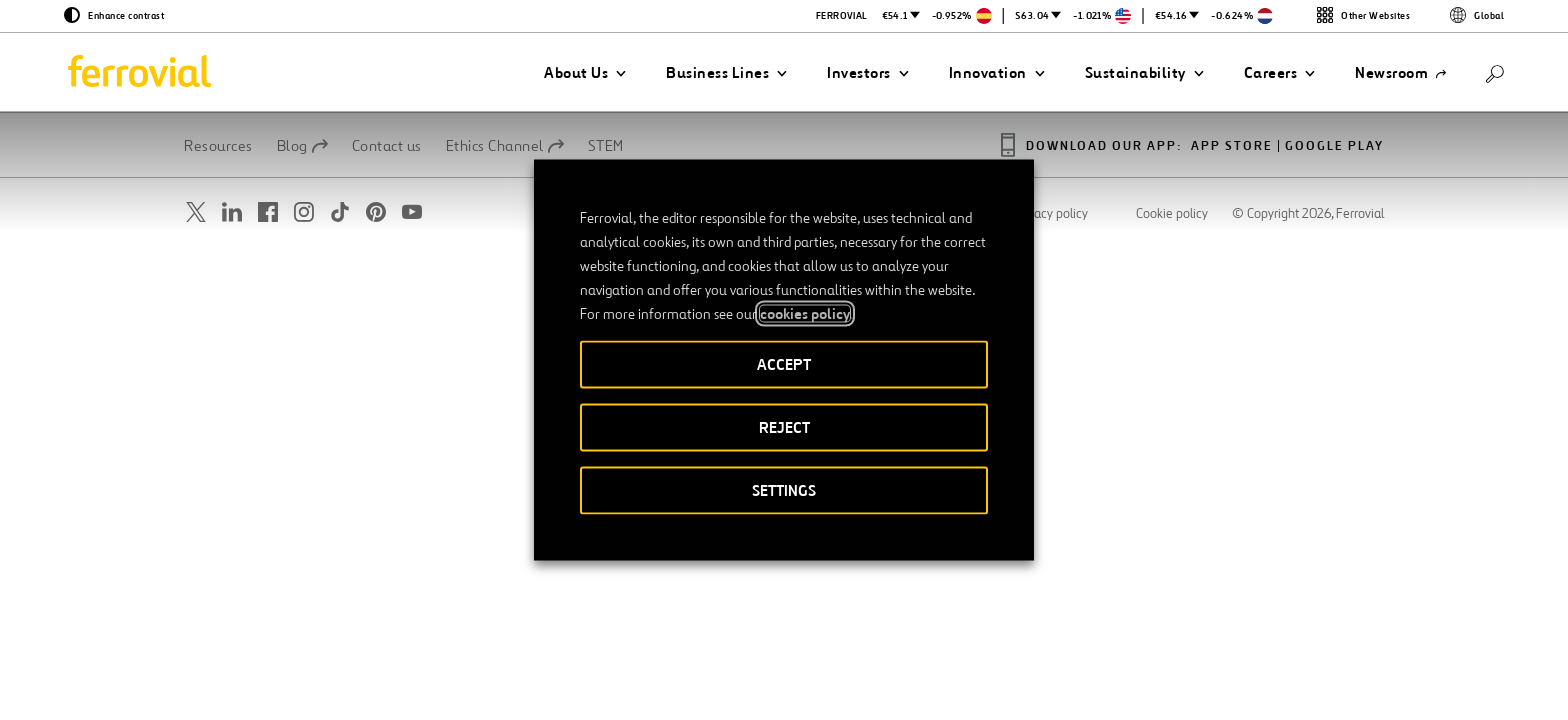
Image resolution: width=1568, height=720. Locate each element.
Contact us (387, 146)
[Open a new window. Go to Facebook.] (268, 212)
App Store (1232, 146)
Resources (218, 146)
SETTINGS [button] (784, 490)
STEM (606, 146)
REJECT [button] (784, 427)
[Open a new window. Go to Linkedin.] (232, 212)
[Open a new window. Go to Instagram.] (304, 212)
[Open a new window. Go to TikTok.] (340, 212)
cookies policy (805, 314)
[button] (585, 73)
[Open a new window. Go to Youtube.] (412, 212)
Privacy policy (1050, 214)
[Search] (1495, 72)
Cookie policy (1172, 214)
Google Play (1334, 146)
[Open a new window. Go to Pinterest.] (376, 212)
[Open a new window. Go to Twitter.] (196, 212)
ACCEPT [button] (784, 364)
